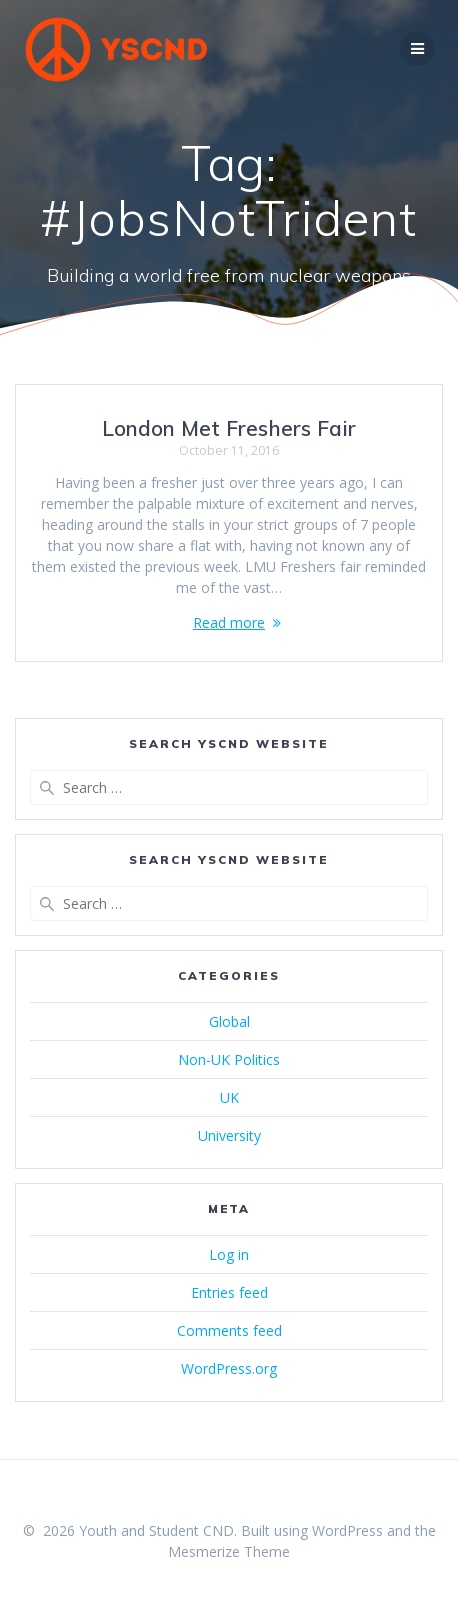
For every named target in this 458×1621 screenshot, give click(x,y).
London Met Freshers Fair (229, 428)
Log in (229, 1254)
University (229, 1135)
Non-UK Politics (229, 1059)
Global (229, 1021)
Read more (229, 622)
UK (229, 1097)
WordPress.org (229, 1368)
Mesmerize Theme (229, 1551)
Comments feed (229, 1330)
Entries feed (229, 1292)
